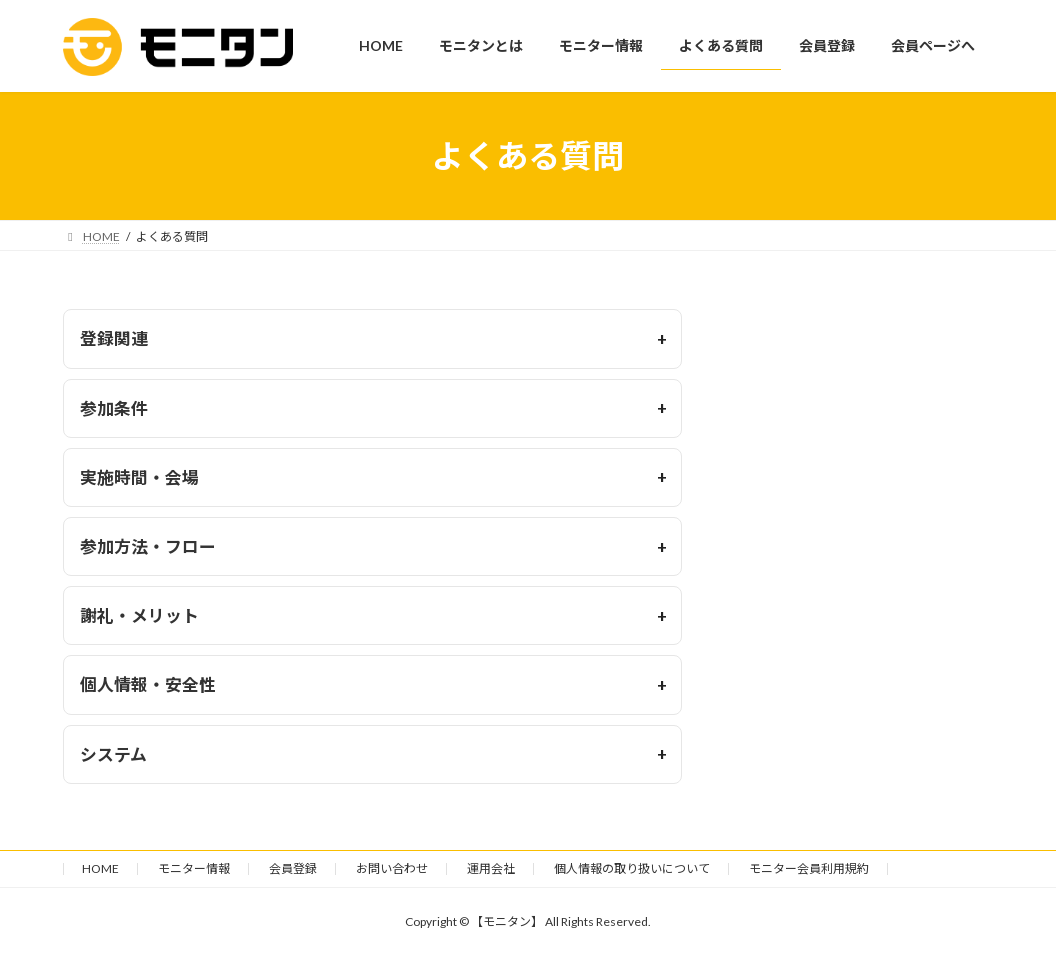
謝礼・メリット (139, 615)
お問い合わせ (392, 868)
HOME (100, 868)
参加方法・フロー (148, 546)
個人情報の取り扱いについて (632, 868)
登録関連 (114, 338)
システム (113, 754)
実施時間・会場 (139, 477)
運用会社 (491, 868)
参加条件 (114, 408)
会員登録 (293, 868)
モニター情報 (194, 868)
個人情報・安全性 (148, 684)
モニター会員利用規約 (809, 868)
